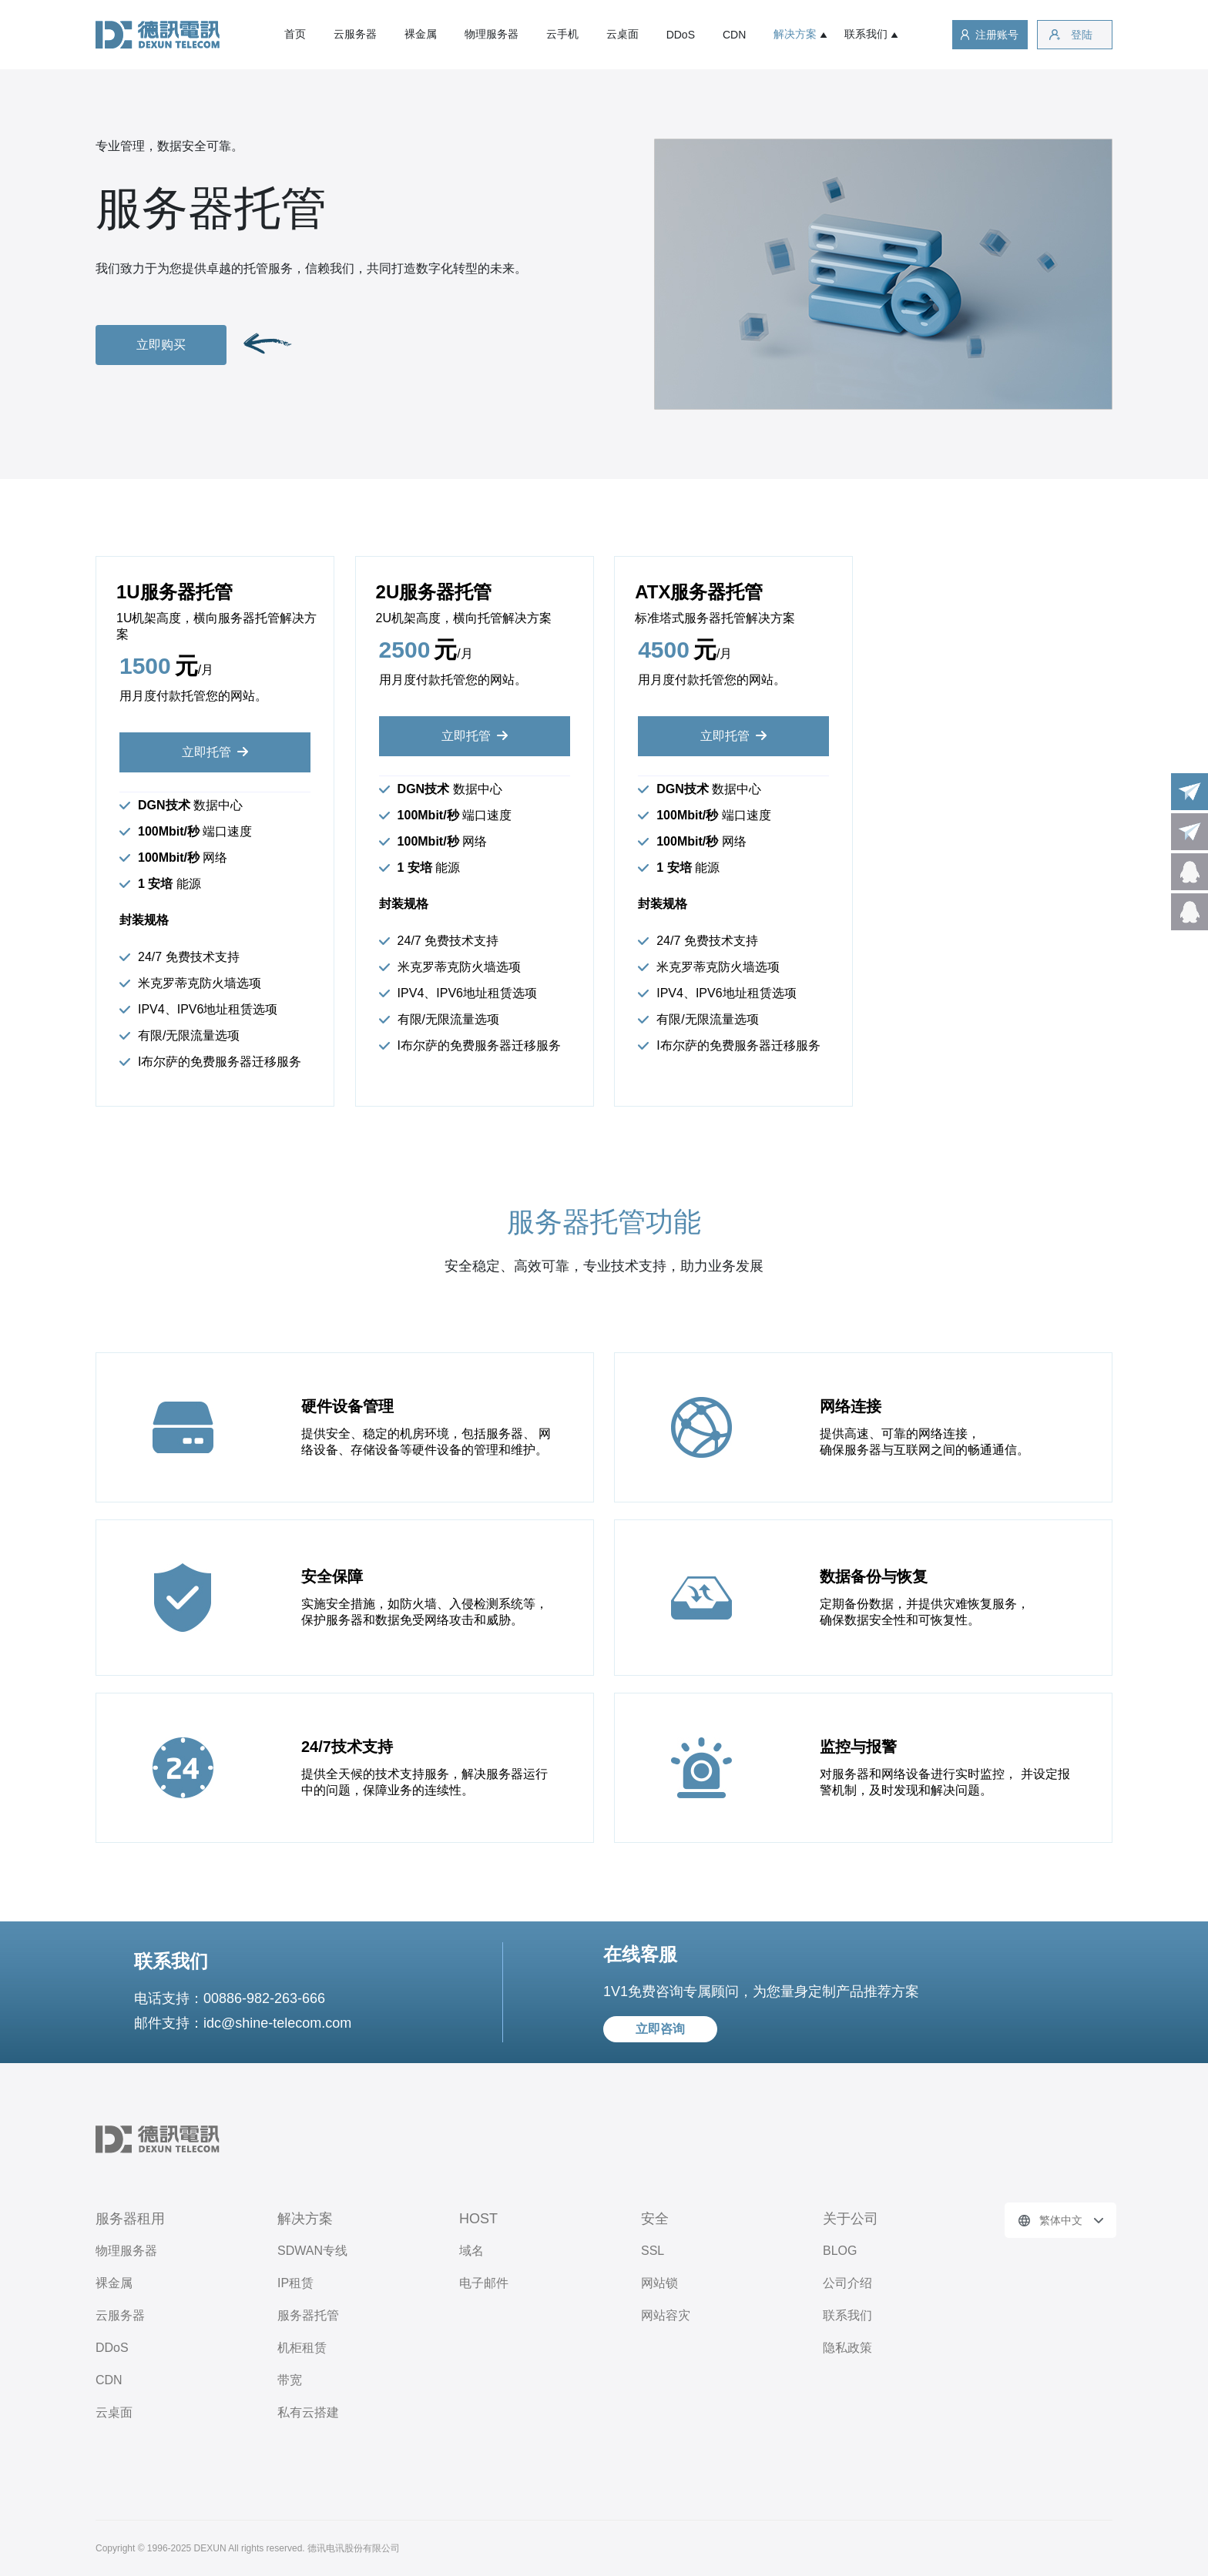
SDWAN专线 (312, 2250)
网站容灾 (665, 2315)
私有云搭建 (308, 2412)
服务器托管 (308, 2315)
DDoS (680, 34)
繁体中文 (1060, 2220)
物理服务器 (491, 34)
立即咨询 (660, 2028)
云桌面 (622, 34)
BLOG (840, 2250)
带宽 (289, 2380)
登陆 (1081, 34)
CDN (734, 34)
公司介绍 (847, 2283)
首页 (295, 34)
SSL (652, 2250)
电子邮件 (483, 2283)
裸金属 (420, 34)
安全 (655, 2218)
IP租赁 (295, 2283)
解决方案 (795, 34)
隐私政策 (847, 2347)
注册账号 (996, 34)
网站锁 (659, 2283)
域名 (471, 2250)
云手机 (562, 34)
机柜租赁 (302, 2347)
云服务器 (355, 34)
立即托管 (206, 752)
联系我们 (866, 34)
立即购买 (161, 344)
